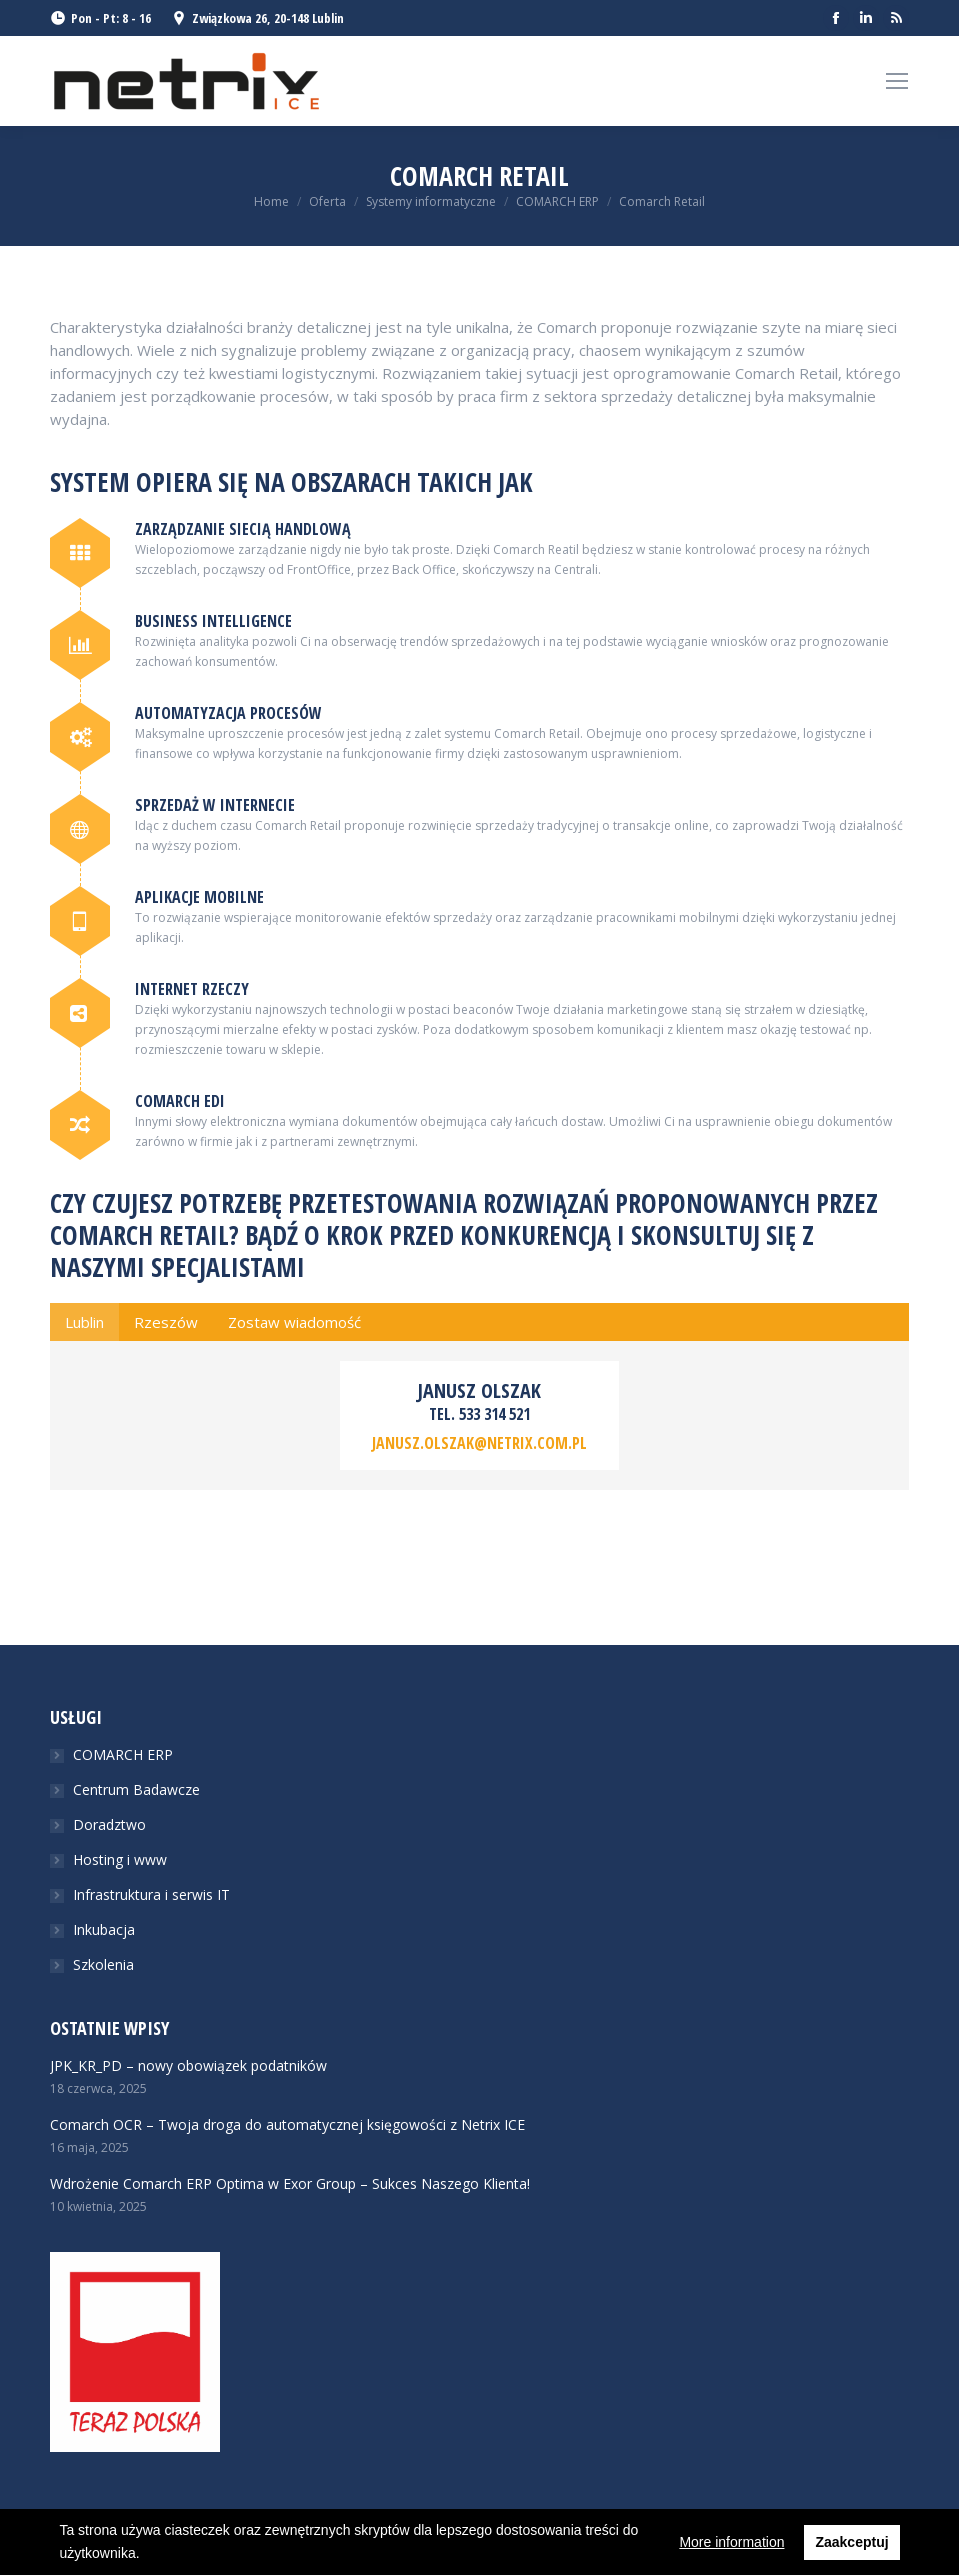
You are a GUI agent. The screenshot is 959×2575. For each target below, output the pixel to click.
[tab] (84, 1322)
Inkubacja (104, 1929)
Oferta (327, 201)
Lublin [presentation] (84, 1322)
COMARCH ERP (557, 201)
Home (271, 201)
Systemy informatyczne (431, 201)
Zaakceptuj (851, 2542)
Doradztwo (109, 1824)
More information (731, 2542)
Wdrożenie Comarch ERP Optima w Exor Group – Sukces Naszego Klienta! (290, 2183)
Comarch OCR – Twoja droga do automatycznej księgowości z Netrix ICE (287, 2124)
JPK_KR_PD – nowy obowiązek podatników (188, 2065)
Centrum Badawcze (136, 1789)
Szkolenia (103, 1964)
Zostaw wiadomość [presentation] (294, 1322)
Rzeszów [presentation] (166, 1322)
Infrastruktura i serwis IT (151, 1894)
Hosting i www (120, 1859)
